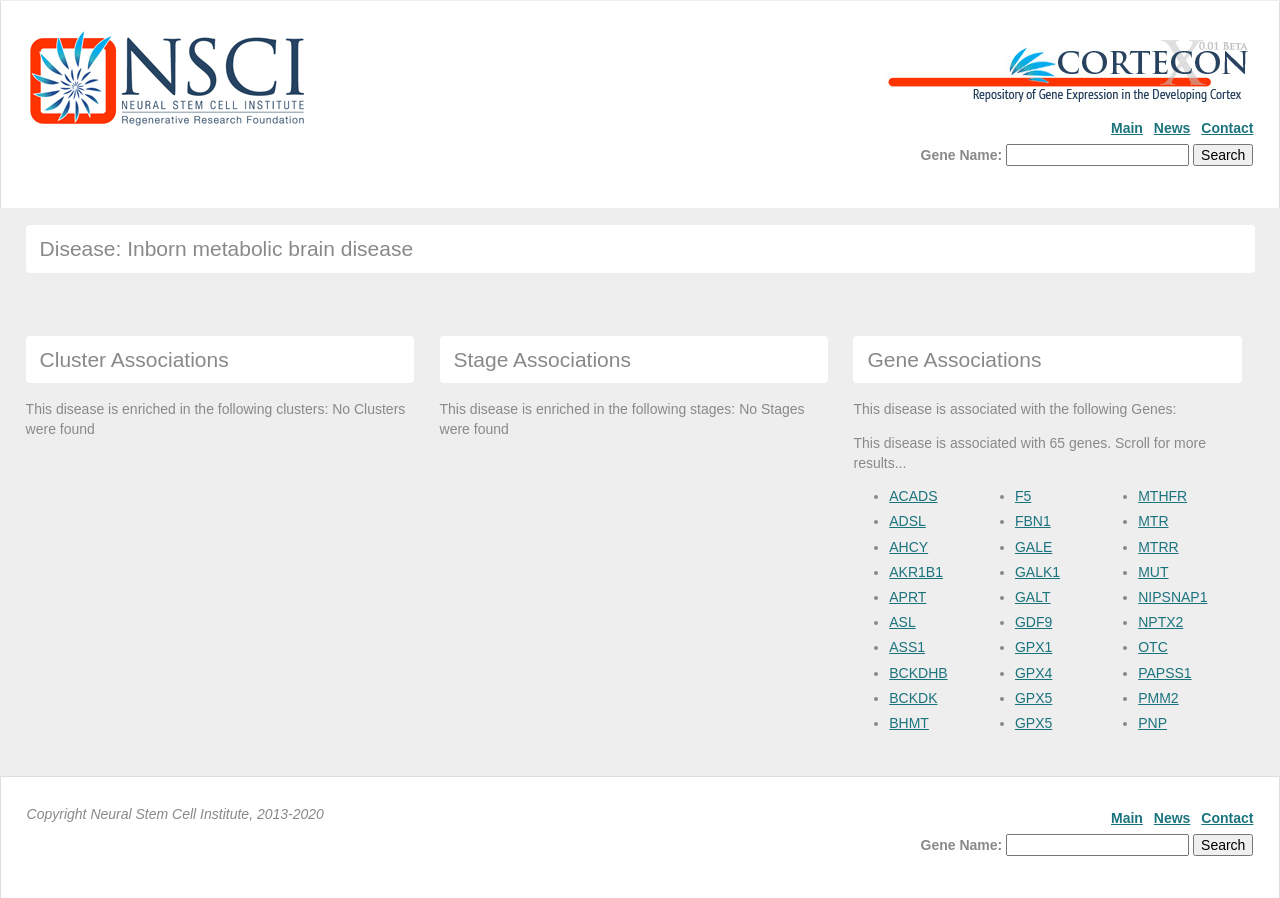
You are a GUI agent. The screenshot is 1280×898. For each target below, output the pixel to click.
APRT (907, 597)
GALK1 (1037, 572)
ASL (902, 622)
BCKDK (913, 698)
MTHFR (1162, 496)
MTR (1153, 521)
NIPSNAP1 (1172, 597)
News (1172, 128)
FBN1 (1033, 521)
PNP (1152, 723)
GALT (1033, 597)
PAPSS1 (1164, 673)
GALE (1033, 547)
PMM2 (1158, 698)
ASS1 (907, 647)
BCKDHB (918, 673)
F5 (1023, 496)
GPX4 (1033, 673)
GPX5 (1033, 698)
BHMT (909, 723)
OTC (1153, 647)
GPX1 (1033, 647)
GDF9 (1033, 622)
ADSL (907, 521)
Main (1127, 128)
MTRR (1158, 547)
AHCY (908, 547)
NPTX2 (1160, 622)
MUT (1153, 572)
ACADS (913, 496)
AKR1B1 (916, 572)
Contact (1227, 128)
